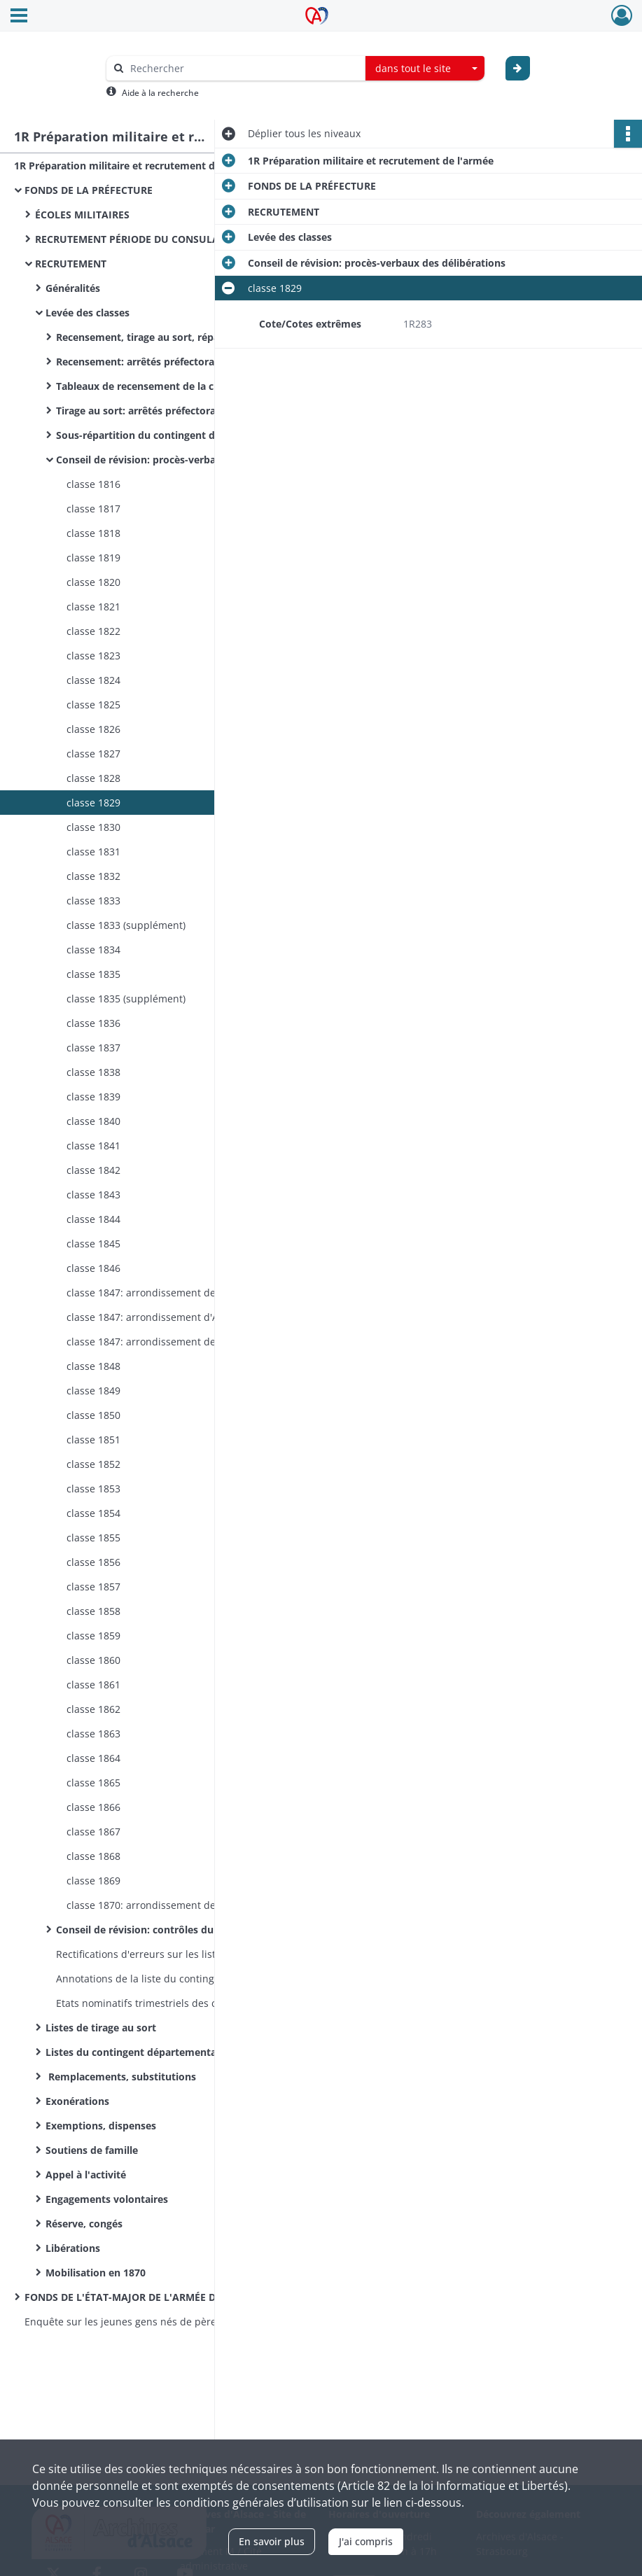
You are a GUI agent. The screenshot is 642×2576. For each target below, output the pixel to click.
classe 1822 (93, 631)
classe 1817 (93, 508)
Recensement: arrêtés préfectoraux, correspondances (185, 361)
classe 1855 (93, 1537)
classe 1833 (93, 900)
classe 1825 (93, 704)
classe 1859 (93, 1635)
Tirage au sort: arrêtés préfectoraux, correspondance (183, 410)
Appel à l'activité (86, 2174)
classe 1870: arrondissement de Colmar (159, 1905)
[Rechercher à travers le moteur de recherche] (243, 68)
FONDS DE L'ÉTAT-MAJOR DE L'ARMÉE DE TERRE (139, 2297)
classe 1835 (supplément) (126, 998)
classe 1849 (93, 1390)
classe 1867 (93, 1831)
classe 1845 (93, 1243)
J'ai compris (366, 2541)
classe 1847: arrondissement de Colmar (159, 1292)
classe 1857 (93, 1586)
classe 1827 (93, 753)
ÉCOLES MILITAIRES (82, 214)
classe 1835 (93, 974)
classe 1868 (93, 1856)
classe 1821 (93, 606)
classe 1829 (93, 802)
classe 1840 (93, 1121)
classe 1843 (93, 1194)
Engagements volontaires (107, 2199)
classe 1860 (93, 1660)
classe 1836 (93, 1023)
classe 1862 (93, 1709)
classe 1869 (93, 1880)
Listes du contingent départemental (132, 2052)
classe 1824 (93, 680)
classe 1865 (93, 1782)
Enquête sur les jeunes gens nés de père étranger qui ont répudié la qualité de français (165, 2321)
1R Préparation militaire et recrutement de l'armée (137, 165)
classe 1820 (93, 582)
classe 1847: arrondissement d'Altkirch (157, 1317)
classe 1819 (93, 557)
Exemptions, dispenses (101, 2125)
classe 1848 (93, 1366)
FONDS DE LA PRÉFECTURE (89, 190)
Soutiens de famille (92, 2150)
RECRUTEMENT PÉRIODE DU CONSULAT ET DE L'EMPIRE (168, 239)
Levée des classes (88, 312)
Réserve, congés (84, 2223)
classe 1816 (93, 484)
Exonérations (77, 2101)
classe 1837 (93, 1047)
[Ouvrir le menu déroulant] (19, 16)
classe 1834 (93, 949)
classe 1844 (93, 1219)
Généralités (73, 288)
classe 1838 (93, 1072)
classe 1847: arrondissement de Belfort (158, 1341)
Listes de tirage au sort (101, 2027)
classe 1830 (93, 827)
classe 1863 (93, 1733)
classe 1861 (93, 1684)
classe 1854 (93, 1513)
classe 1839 (93, 1096)
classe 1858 (93, 1611)
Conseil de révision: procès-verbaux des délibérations (185, 459)
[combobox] (424, 68)
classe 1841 (93, 1145)
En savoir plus (272, 2541)
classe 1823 (93, 655)
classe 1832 (93, 876)
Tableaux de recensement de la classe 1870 (159, 386)
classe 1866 (93, 1807)
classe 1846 (93, 1268)
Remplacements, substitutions (121, 2076)
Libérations (73, 2248)
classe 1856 (93, 1562)
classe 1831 (93, 851)
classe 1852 (93, 1464)
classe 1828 (93, 778)
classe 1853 (93, 1488)
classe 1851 (93, 1439)
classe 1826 (93, 729)
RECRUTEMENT (70, 263)
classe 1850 (93, 1415)
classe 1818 (93, 533)
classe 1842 (93, 1170)
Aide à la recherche (160, 93)
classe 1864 (93, 1758)
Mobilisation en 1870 (96, 2272)
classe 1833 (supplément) (126, 925)
